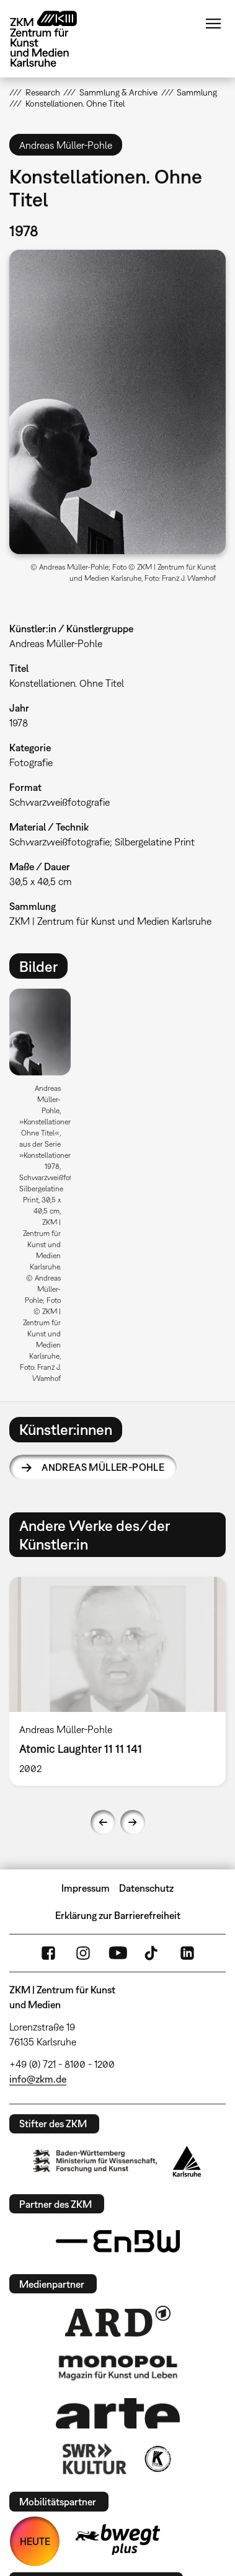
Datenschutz (146, 1888)
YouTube (117, 1953)
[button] (117, 402)
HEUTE (35, 2541)
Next (132, 1822)
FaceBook (48, 1953)
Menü (213, 23)
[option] (45, 1190)
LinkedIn (187, 1953)
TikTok (152, 1953)
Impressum (85, 1888)
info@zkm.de (37, 2078)
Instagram (83, 1953)
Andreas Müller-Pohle (103, 1467)
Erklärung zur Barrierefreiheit (117, 1915)
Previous (103, 1822)
